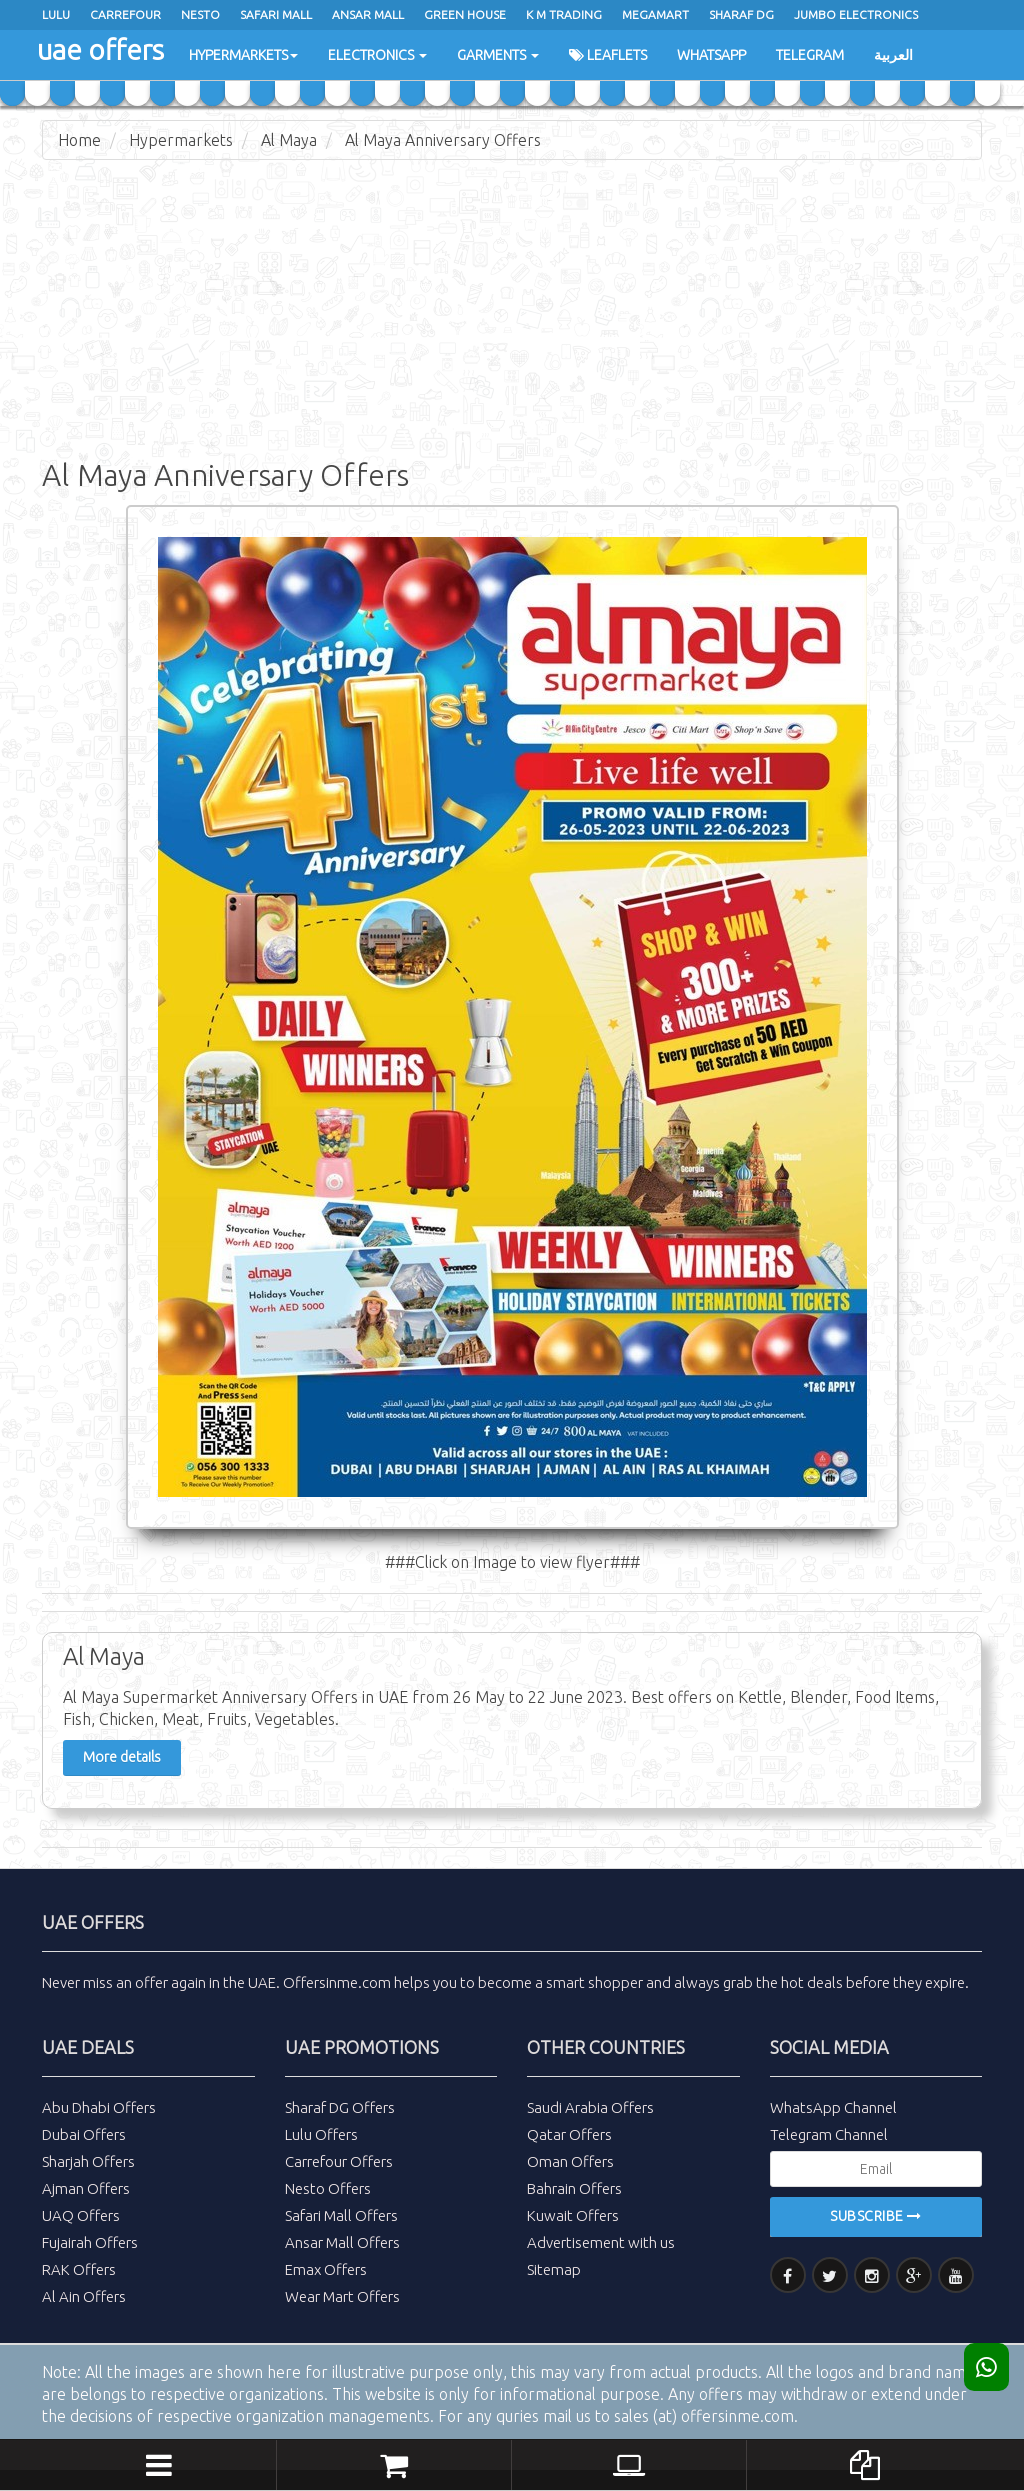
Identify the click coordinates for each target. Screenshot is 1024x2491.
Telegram (810, 55)
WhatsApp (711, 55)
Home (79, 140)
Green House (465, 14)
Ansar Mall (368, 14)
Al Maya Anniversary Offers (443, 140)
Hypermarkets (243, 55)
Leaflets (608, 55)
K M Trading (564, 14)
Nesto (200, 14)
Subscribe (876, 2216)
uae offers (100, 49)
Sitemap (554, 2269)
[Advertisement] (512, 320)
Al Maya (289, 140)
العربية (893, 55)
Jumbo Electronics (856, 14)
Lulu (56, 14)
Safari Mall (276, 14)
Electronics (377, 55)
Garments (498, 55)
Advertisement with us (601, 2242)
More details (122, 1757)
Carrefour (125, 14)
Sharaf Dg (741, 14)
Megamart (655, 14)
